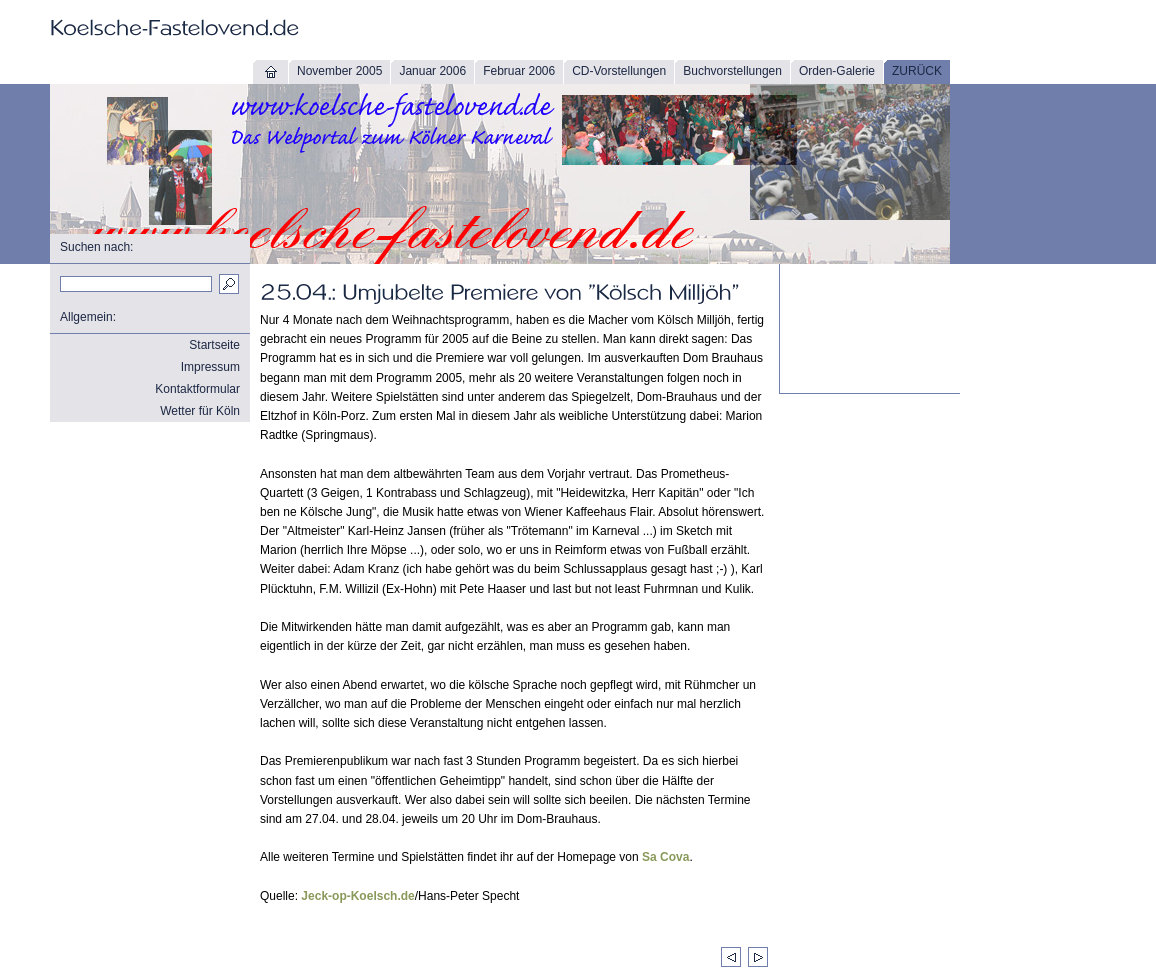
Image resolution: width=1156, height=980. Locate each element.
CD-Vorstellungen (619, 71)
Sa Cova (665, 857)
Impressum (210, 367)
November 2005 (339, 71)
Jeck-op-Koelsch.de (357, 896)
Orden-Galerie (837, 71)
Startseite (214, 345)
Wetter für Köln (200, 411)
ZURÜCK (917, 71)
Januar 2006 (432, 71)
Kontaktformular (197, 389)
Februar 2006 (519, 71)
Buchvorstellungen (732, 71)
